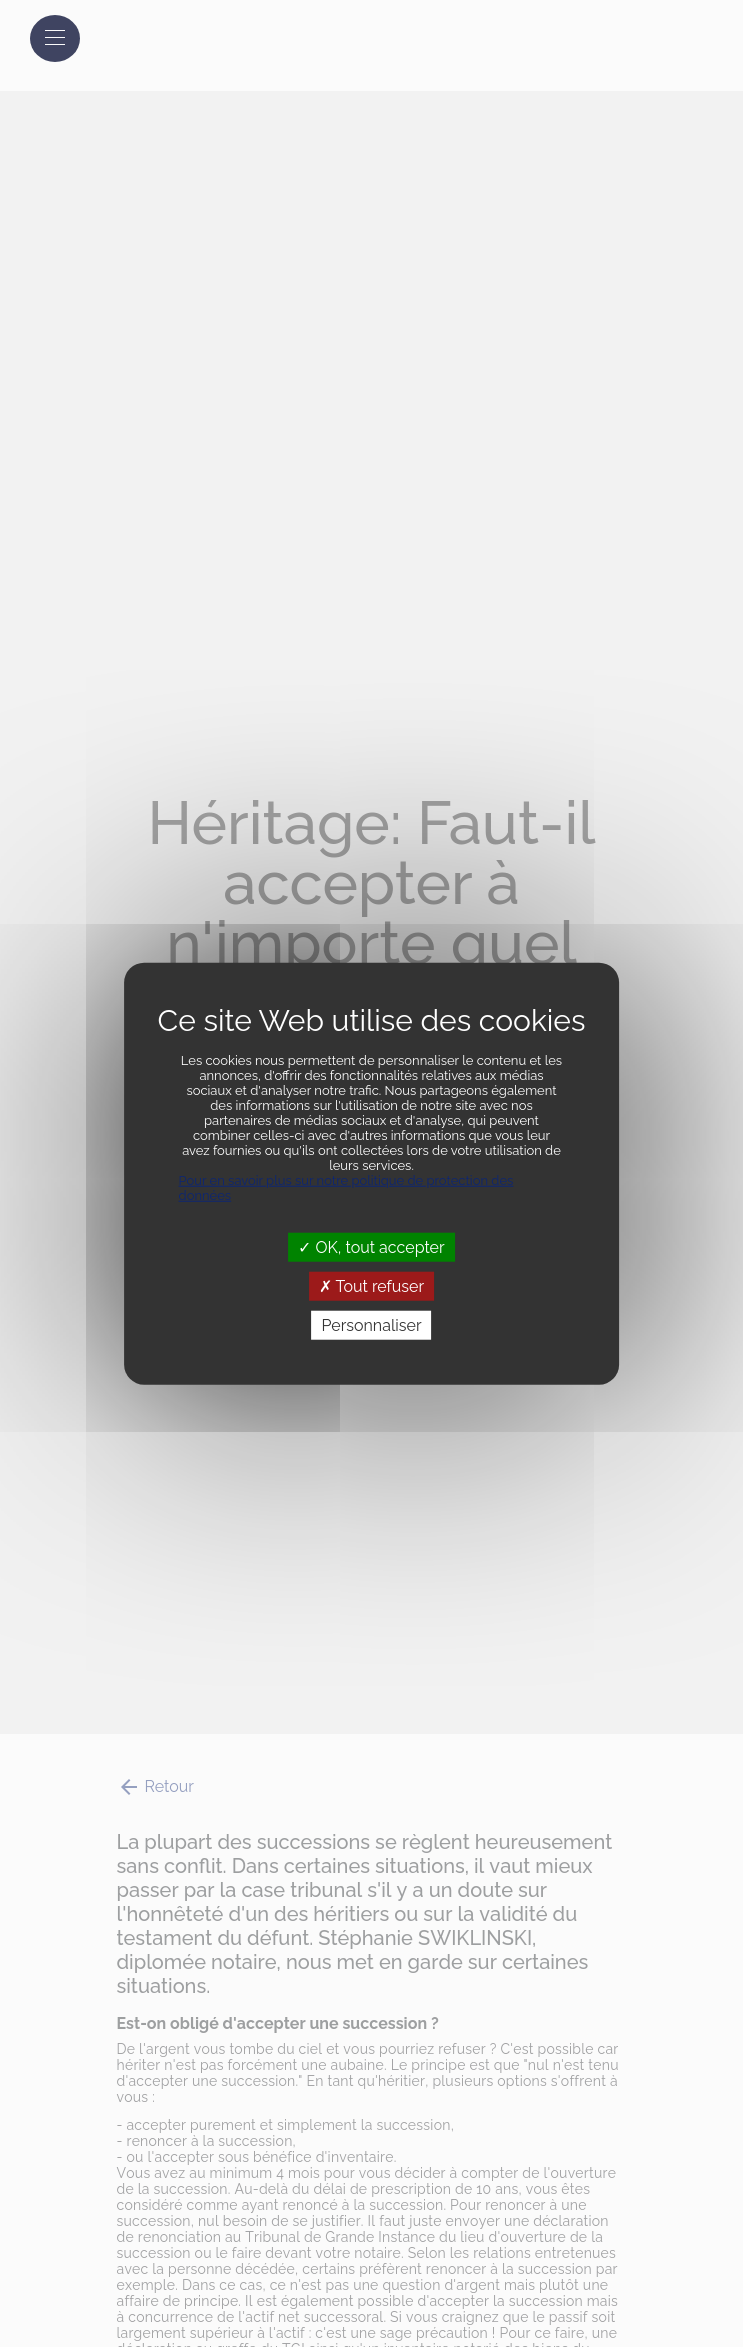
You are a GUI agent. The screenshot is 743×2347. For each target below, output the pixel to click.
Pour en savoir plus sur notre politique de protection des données (346, 1187)
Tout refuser (371, 1285)
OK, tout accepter (371, 1246)
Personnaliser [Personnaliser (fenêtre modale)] (371, 1325)
